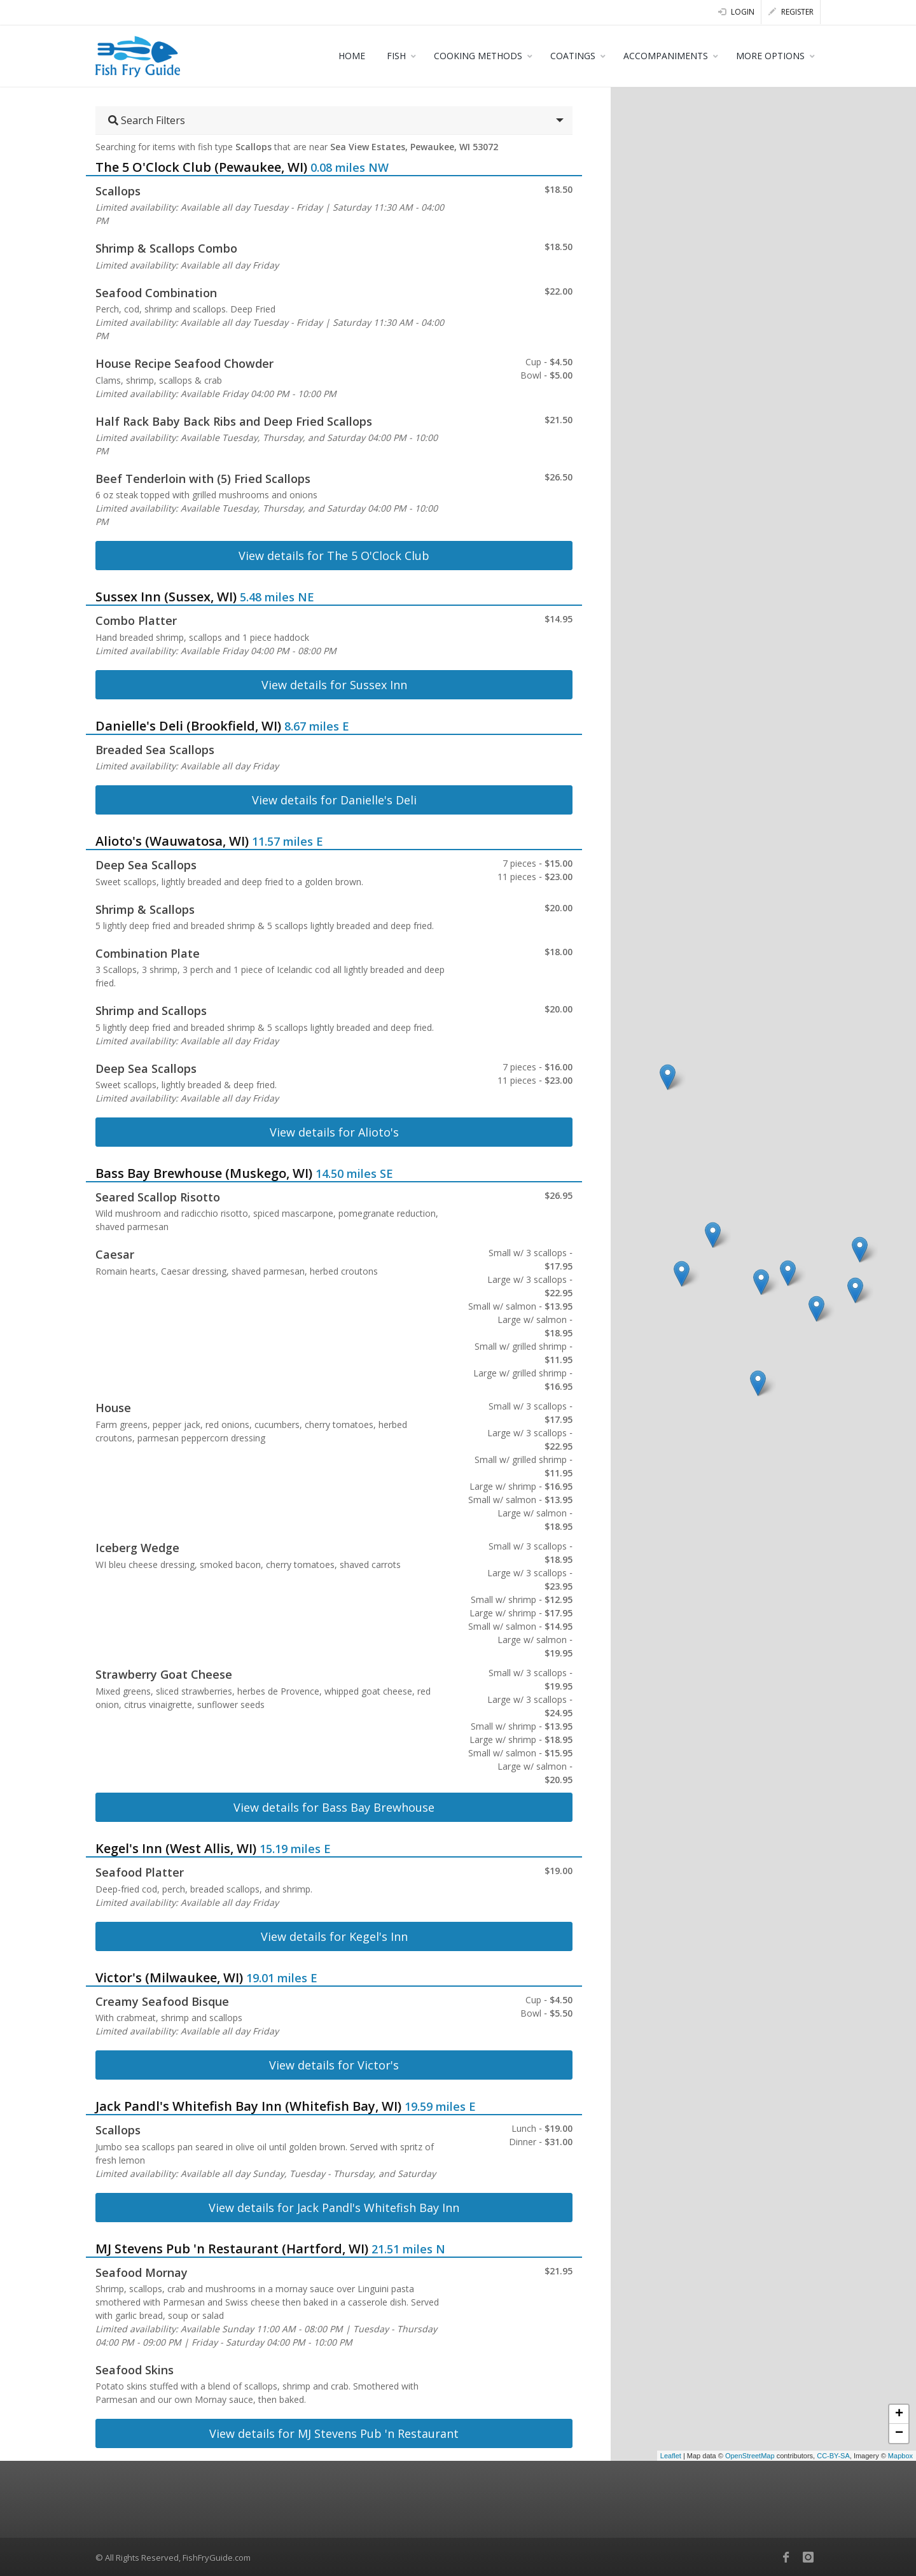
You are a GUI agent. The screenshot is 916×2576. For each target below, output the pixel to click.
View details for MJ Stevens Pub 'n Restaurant (334, 2433)
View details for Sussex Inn (334, 684)
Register (791, 11)
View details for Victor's (334, 2065)
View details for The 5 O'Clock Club (334, 555)
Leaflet (670, 2456)
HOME (351, 56)
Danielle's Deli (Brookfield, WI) (188, 725)
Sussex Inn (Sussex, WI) (166, 596)
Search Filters (146, 120)
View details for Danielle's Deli (334, 800)
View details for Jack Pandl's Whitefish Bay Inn (334, 2207)
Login (736, 11)
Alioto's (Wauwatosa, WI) (172, 841)
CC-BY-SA (833, 2456)
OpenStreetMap (750, 2456)
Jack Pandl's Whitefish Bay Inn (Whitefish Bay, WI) (248, 2106)
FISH (396, 56)
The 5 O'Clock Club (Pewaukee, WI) (201, 167)
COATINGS (572, 56)
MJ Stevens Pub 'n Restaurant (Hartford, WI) (231, 2248)
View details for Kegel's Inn (334, 1936)
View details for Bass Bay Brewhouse (333, 1807)
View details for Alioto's (334, 1132)
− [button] (899, 2433)
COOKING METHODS (478, 56)
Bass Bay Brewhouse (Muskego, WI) (203, 1173)
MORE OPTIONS (770, 56)
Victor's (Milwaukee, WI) (169, 1977)
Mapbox (900, 2456)
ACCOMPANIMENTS (665, 56)
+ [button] (899, 2414)
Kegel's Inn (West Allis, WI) (175, 1848)
